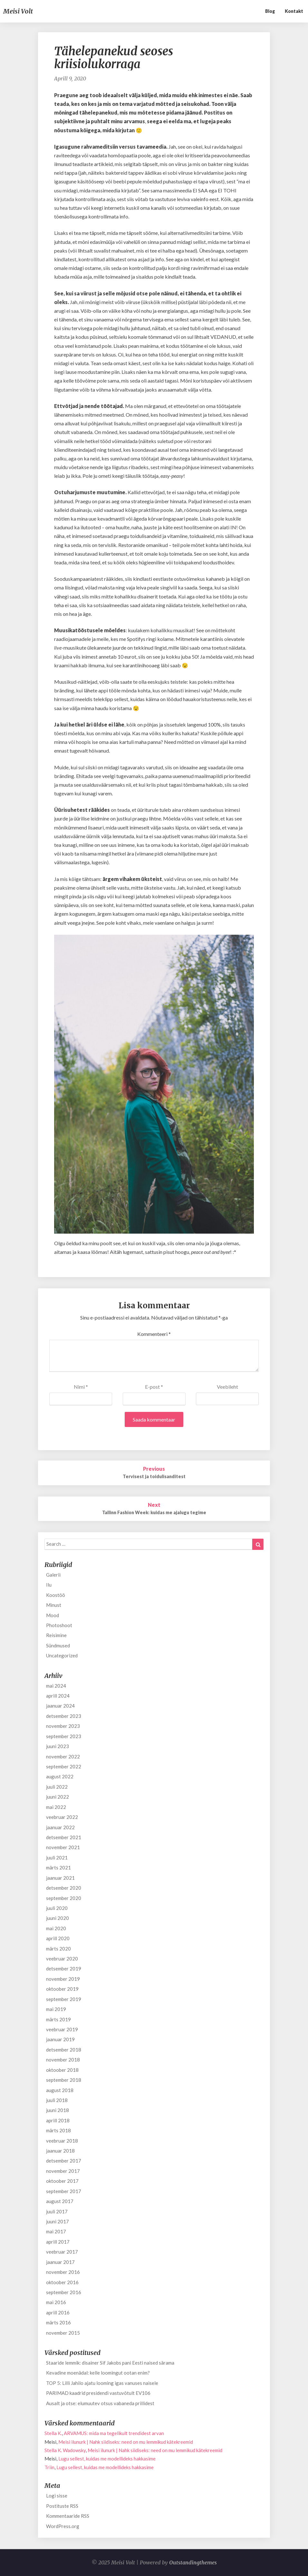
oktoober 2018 (62, 2070)
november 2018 (63, 2059)
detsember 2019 (63, 1968)
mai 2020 (56, 1928)
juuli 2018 (57, 2100)
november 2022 (63, 1756)
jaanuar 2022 (60, 1827)
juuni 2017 (57, 2221)
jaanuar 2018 (60, 2151)
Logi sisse (56, 2495)
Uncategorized (62, 1655)
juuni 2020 (57, 1918)
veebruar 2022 (62, 1817)
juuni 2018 (57, 2110)
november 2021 (63, 1847)
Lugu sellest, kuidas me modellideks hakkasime (107, 2458)
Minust (53, 1605)
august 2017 (59, 2201)
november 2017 (63, 2171)
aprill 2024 (58, 1696)
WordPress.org (62, 2526)
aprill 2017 (58, 2242)
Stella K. (53, 2433)
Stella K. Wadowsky (65, 2450)
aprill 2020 (58, 1938)
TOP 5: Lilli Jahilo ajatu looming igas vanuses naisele (102, 2383)
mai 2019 (56, 2009)
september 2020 (63, 1898)
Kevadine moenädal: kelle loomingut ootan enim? (98, 2373)
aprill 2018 (58, 2120)
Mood (52, 1615)
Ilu (49, 1585)
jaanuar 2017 (60, 2262)
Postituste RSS (62, 2506)
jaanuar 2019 (60, 2039)
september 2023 (63, 1736)
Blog (270, 11)
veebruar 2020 (62, 1958)
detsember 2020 (63, 1888)
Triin (49, 2467)
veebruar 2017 (62, 2252)
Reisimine (56, 1635)
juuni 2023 (57, 1746)
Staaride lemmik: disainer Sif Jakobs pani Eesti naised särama (110, 2363)
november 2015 (63, 2333)
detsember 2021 (63, 1837)
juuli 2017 (57, 2211)
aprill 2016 (58, 2312)
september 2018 (63, 2080)
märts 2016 (58, 2322)
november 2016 (63, 2272)
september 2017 (63, 2191)
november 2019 (63, 1979)
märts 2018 (58, 2130)
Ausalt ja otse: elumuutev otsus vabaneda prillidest (100, 2403)
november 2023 (63, 1726)
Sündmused (58, 1645)
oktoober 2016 (62, 2282)
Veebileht (227, 1387)
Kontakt (294, 11)
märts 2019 (58, 2019)
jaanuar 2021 (60, 1878)
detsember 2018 (63, 2049)
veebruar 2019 (62, 2029)
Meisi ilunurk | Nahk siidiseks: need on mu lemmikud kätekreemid (125, 2442)
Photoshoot (59, 1625)
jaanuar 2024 (60, 1706)
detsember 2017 (63, 2161)
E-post (154, 1387)
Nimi (81, 1387)
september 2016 (63, 2292)
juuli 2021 (57, 1857)
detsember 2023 (63, 1716)
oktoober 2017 (62, 2181)
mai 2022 (56, 1807)
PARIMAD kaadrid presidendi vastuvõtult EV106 (98, 2393)
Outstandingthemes (193, 2562)
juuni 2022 (57, 1797)
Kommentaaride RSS (67, 2516)
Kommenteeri (154, 1334)
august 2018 (59, 2090)
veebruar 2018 (62, 2141)
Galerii (53, 1575)
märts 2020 (58, 1948)
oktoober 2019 (62, 1989)
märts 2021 (58, 1867)
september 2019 (63, 1999)
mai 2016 (56, 2302)
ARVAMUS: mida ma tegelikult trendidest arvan (114, 2433)
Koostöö (55, 1595)
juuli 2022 (57, 1787)
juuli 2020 (57, 1908)
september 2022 (63, 1766)
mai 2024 (56, 1686)
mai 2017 (56, 2231)
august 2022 (59, 1776)
